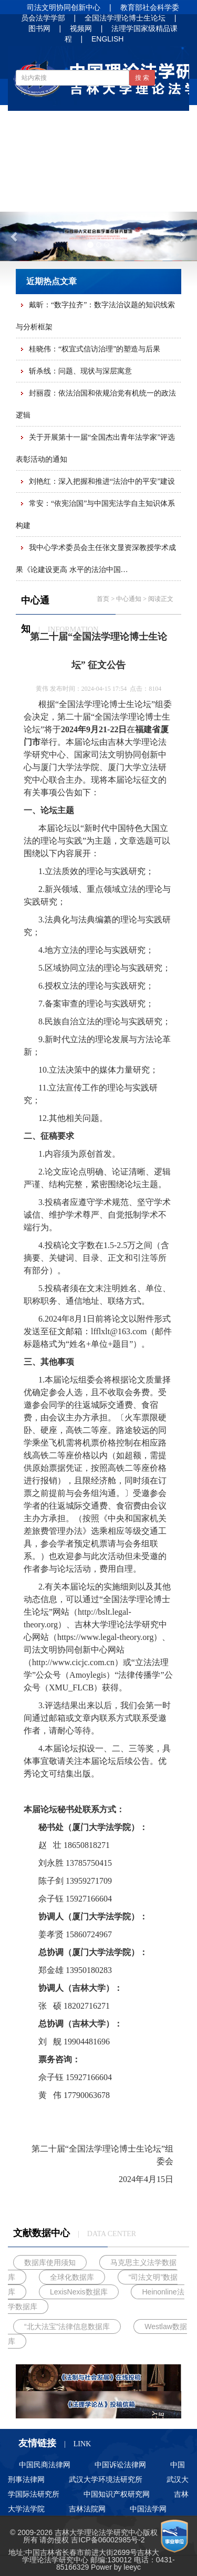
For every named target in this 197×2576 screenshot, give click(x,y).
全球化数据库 (72, 2277)
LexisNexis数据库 (79, 2292)
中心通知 (137, 123)
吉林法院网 (87, 2509)
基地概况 (83, 123)
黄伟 (42, 688)
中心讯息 (43, 148)
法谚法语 (97, 174)
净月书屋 (151, 174)
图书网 (39, 28)
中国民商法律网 (44, 2464)
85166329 (72, 2567)
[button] (14, 236)
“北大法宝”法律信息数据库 (67, 2326)
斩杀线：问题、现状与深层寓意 (80, 371)
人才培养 (43, 199)
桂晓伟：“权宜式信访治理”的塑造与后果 (94, 349)
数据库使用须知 (50, 2262)
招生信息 (97, 199)
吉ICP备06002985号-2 (107, 2540)
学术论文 (43, 174)
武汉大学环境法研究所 (105, 2479)
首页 (103, 599)
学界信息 (97, 148)
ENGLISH (107, 39)
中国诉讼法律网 (120, 2464)
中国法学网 (148, 2509)
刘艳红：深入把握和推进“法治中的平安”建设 (102, 481)
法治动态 (151, 148)
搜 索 (142, 77)
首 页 (35, 123)
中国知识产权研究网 (117, 2494)
